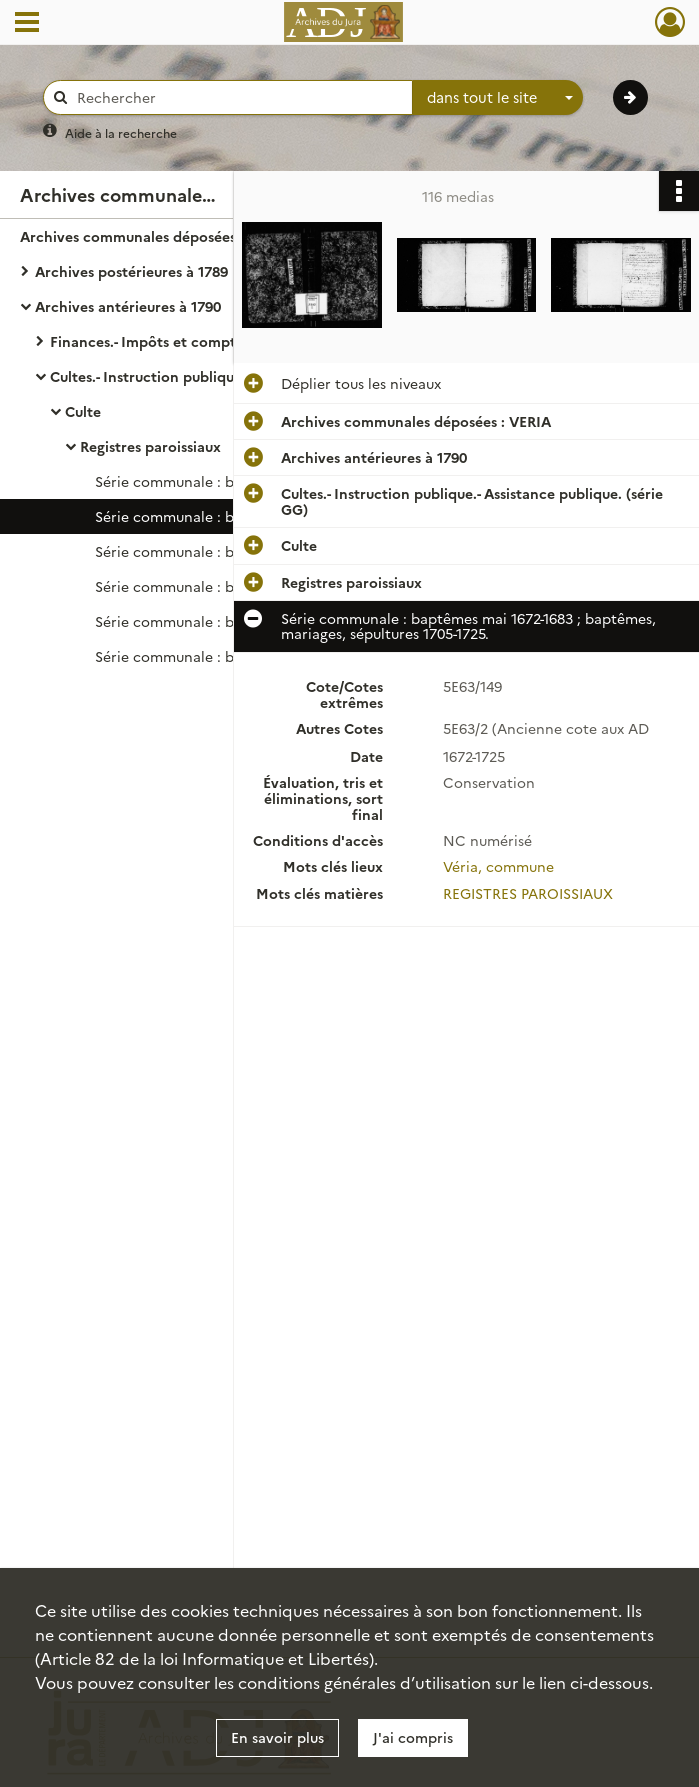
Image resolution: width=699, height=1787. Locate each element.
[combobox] (498, 98)
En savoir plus (277, 1737)
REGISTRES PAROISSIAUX (528, 890)
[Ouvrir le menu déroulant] (27, 24)
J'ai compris (413, 1737)
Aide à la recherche (121, 132)
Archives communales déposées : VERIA (155, 236)
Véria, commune (498, 864)
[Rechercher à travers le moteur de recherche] (238, 97)
